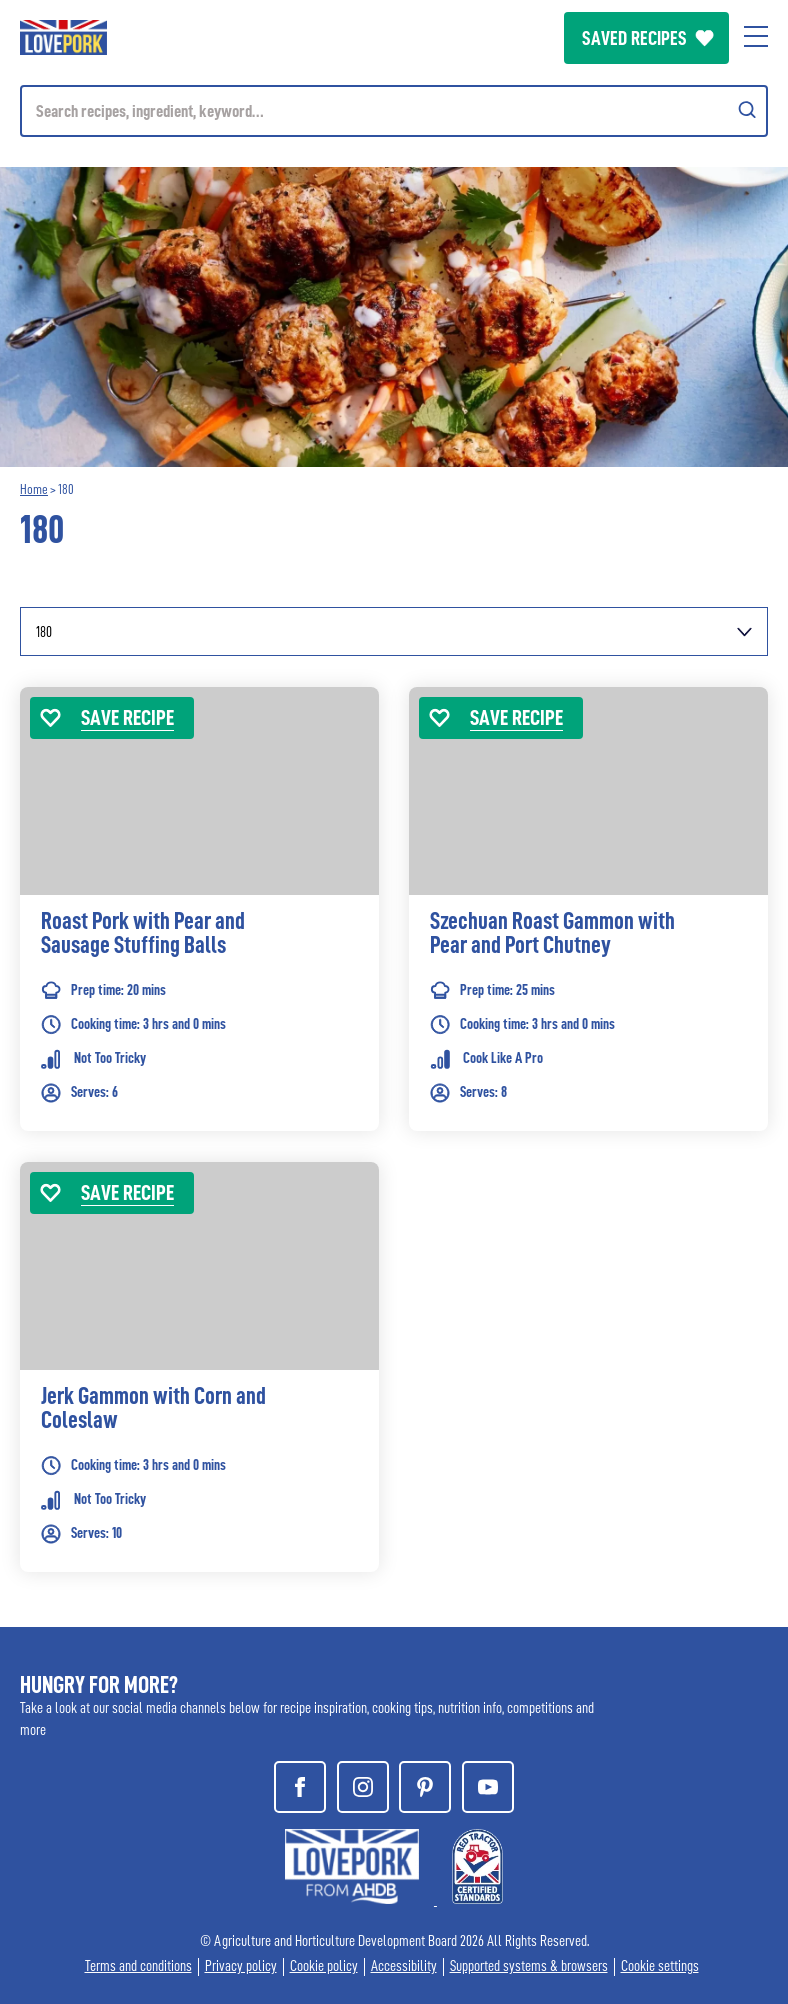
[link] (199, 939)
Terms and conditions (138, 1966)
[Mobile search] (394, 111)
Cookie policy (324, 1966)
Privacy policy (241, 1966)
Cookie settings (660, 1966)
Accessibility (404, 1966)
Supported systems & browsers (529, 1966)
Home (34, 489)
